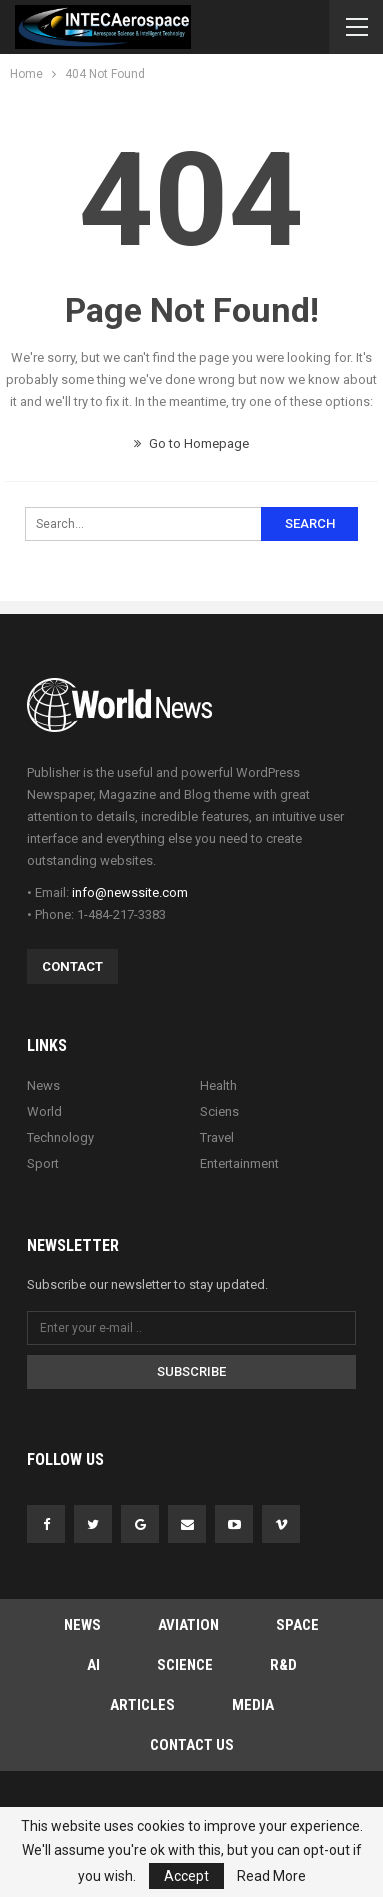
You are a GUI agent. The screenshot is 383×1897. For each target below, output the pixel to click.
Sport (43, 1163)
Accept (186, 1876)
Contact (72, 966)
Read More (271, 1876)
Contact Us (192, 1745)
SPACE (297, 1625)
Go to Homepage (191, 443)
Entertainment (239, 1163)
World (44, 1111)
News (43, 1085)
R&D (283, 1665)
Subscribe (191, 1371)
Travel (217, 1137)
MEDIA (253, 1705)
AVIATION (188, 1625)
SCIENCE (185, 1665)
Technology (60, 1137)
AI (93, 1665)
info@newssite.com (130, 892)
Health (218, 1085)
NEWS (82, 1625)
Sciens (219, 1111)
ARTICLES (142, 1705)
